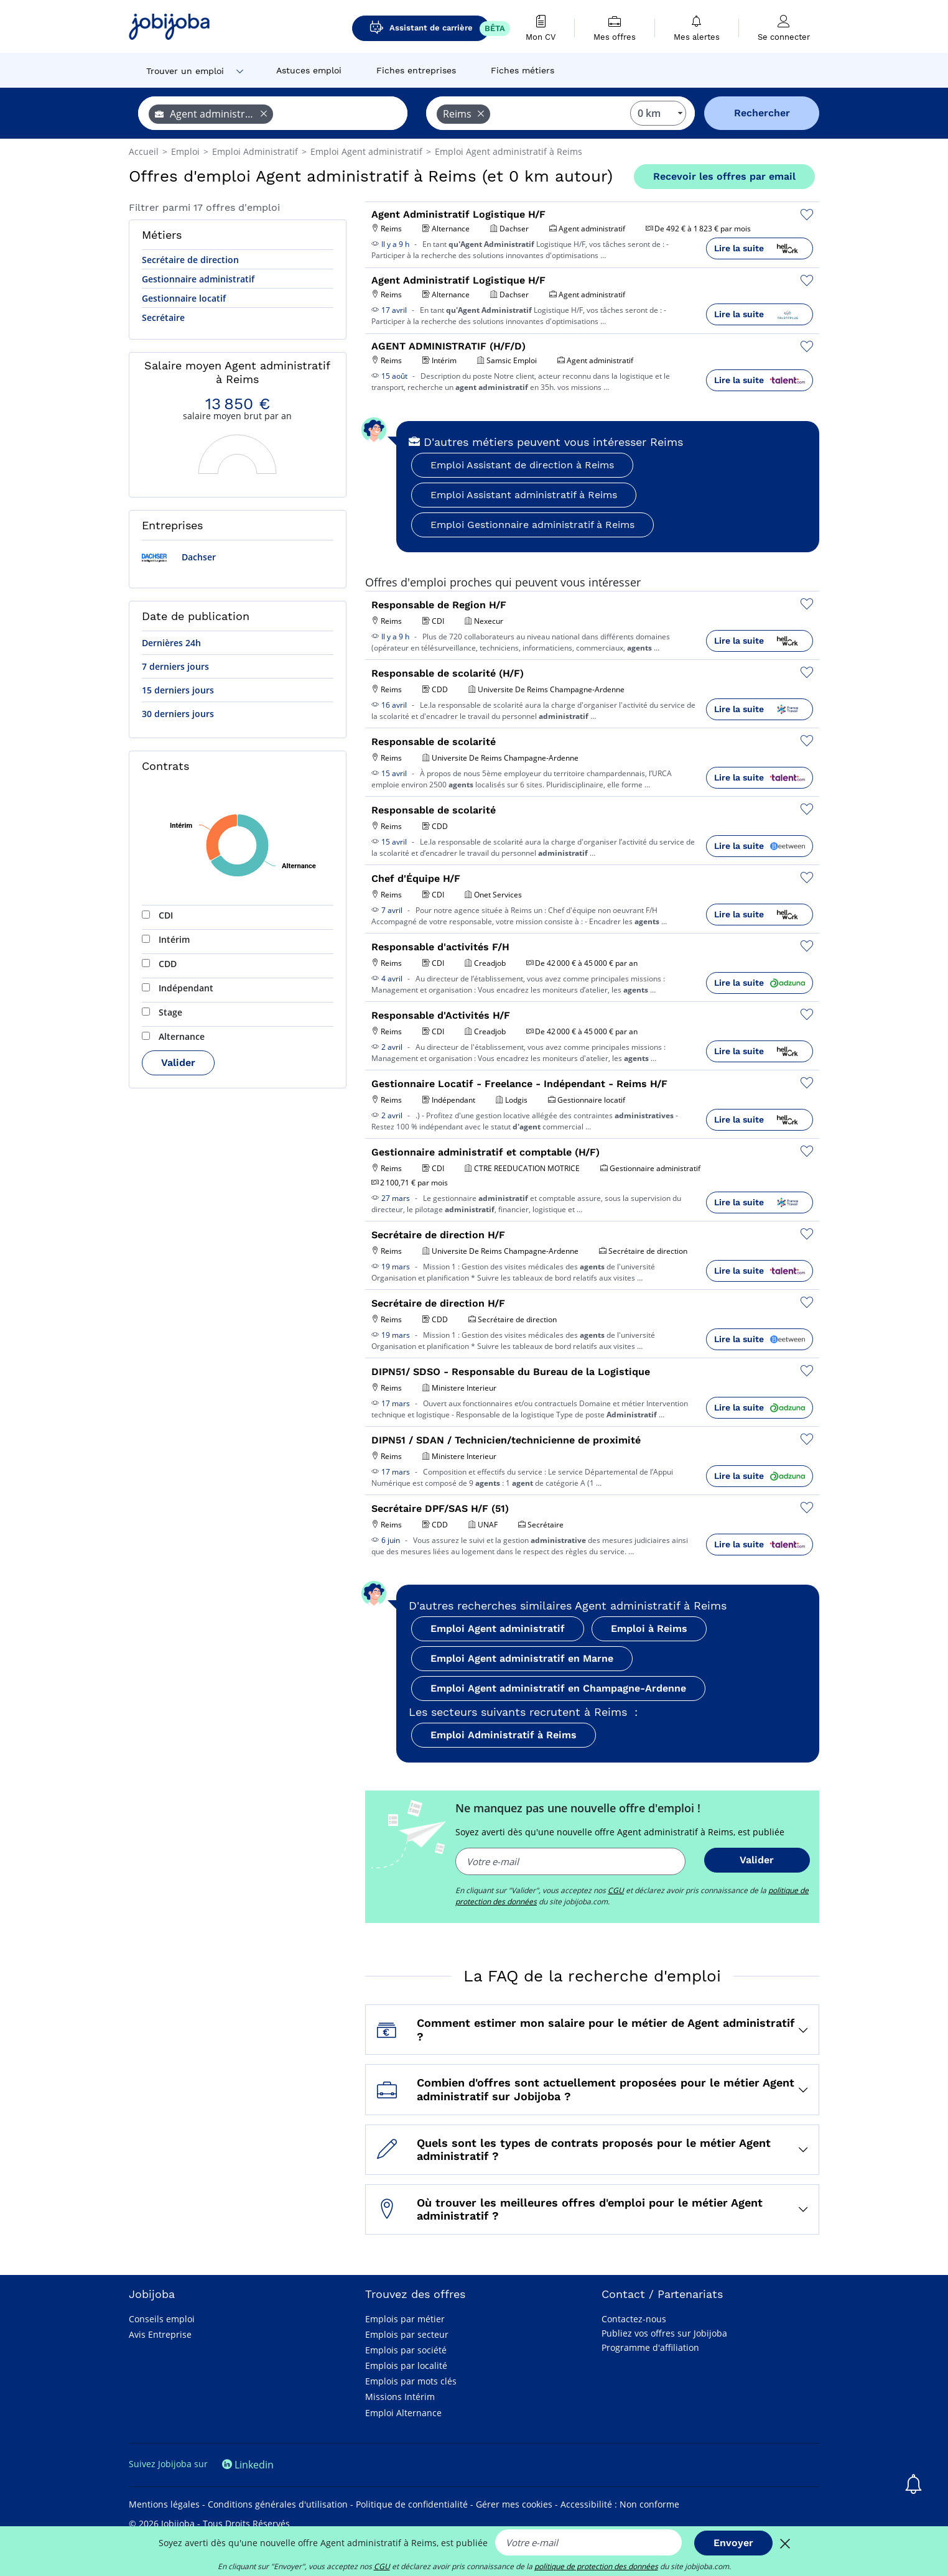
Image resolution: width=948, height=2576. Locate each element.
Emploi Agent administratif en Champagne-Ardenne (558, 1688)
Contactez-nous (634, 2319)
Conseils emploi (162, 2319)
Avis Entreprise (160, 2334)
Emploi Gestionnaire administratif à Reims (532, 524)
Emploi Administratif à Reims (503, 1735)
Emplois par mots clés (411, 2381)
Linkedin (248, 2465)
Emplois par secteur (406, 2334)
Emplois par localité (406, 2365)
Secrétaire (163, 317)
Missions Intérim (400, 2396)
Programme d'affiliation (650, 2347)
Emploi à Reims (649, 1628)
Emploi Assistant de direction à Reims (522, 465)
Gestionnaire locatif (184, 298)
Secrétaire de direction (190, 260)
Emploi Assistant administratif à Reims (523, 495)
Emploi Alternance (403, 2413)
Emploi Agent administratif (497, 1628)
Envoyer (733, 2543)
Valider (178, 1062)
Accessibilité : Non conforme (619, 2504)
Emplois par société (406, 2350)
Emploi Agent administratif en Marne (521, 1658)
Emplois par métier (405, 2319)
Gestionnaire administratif (198, 279)
